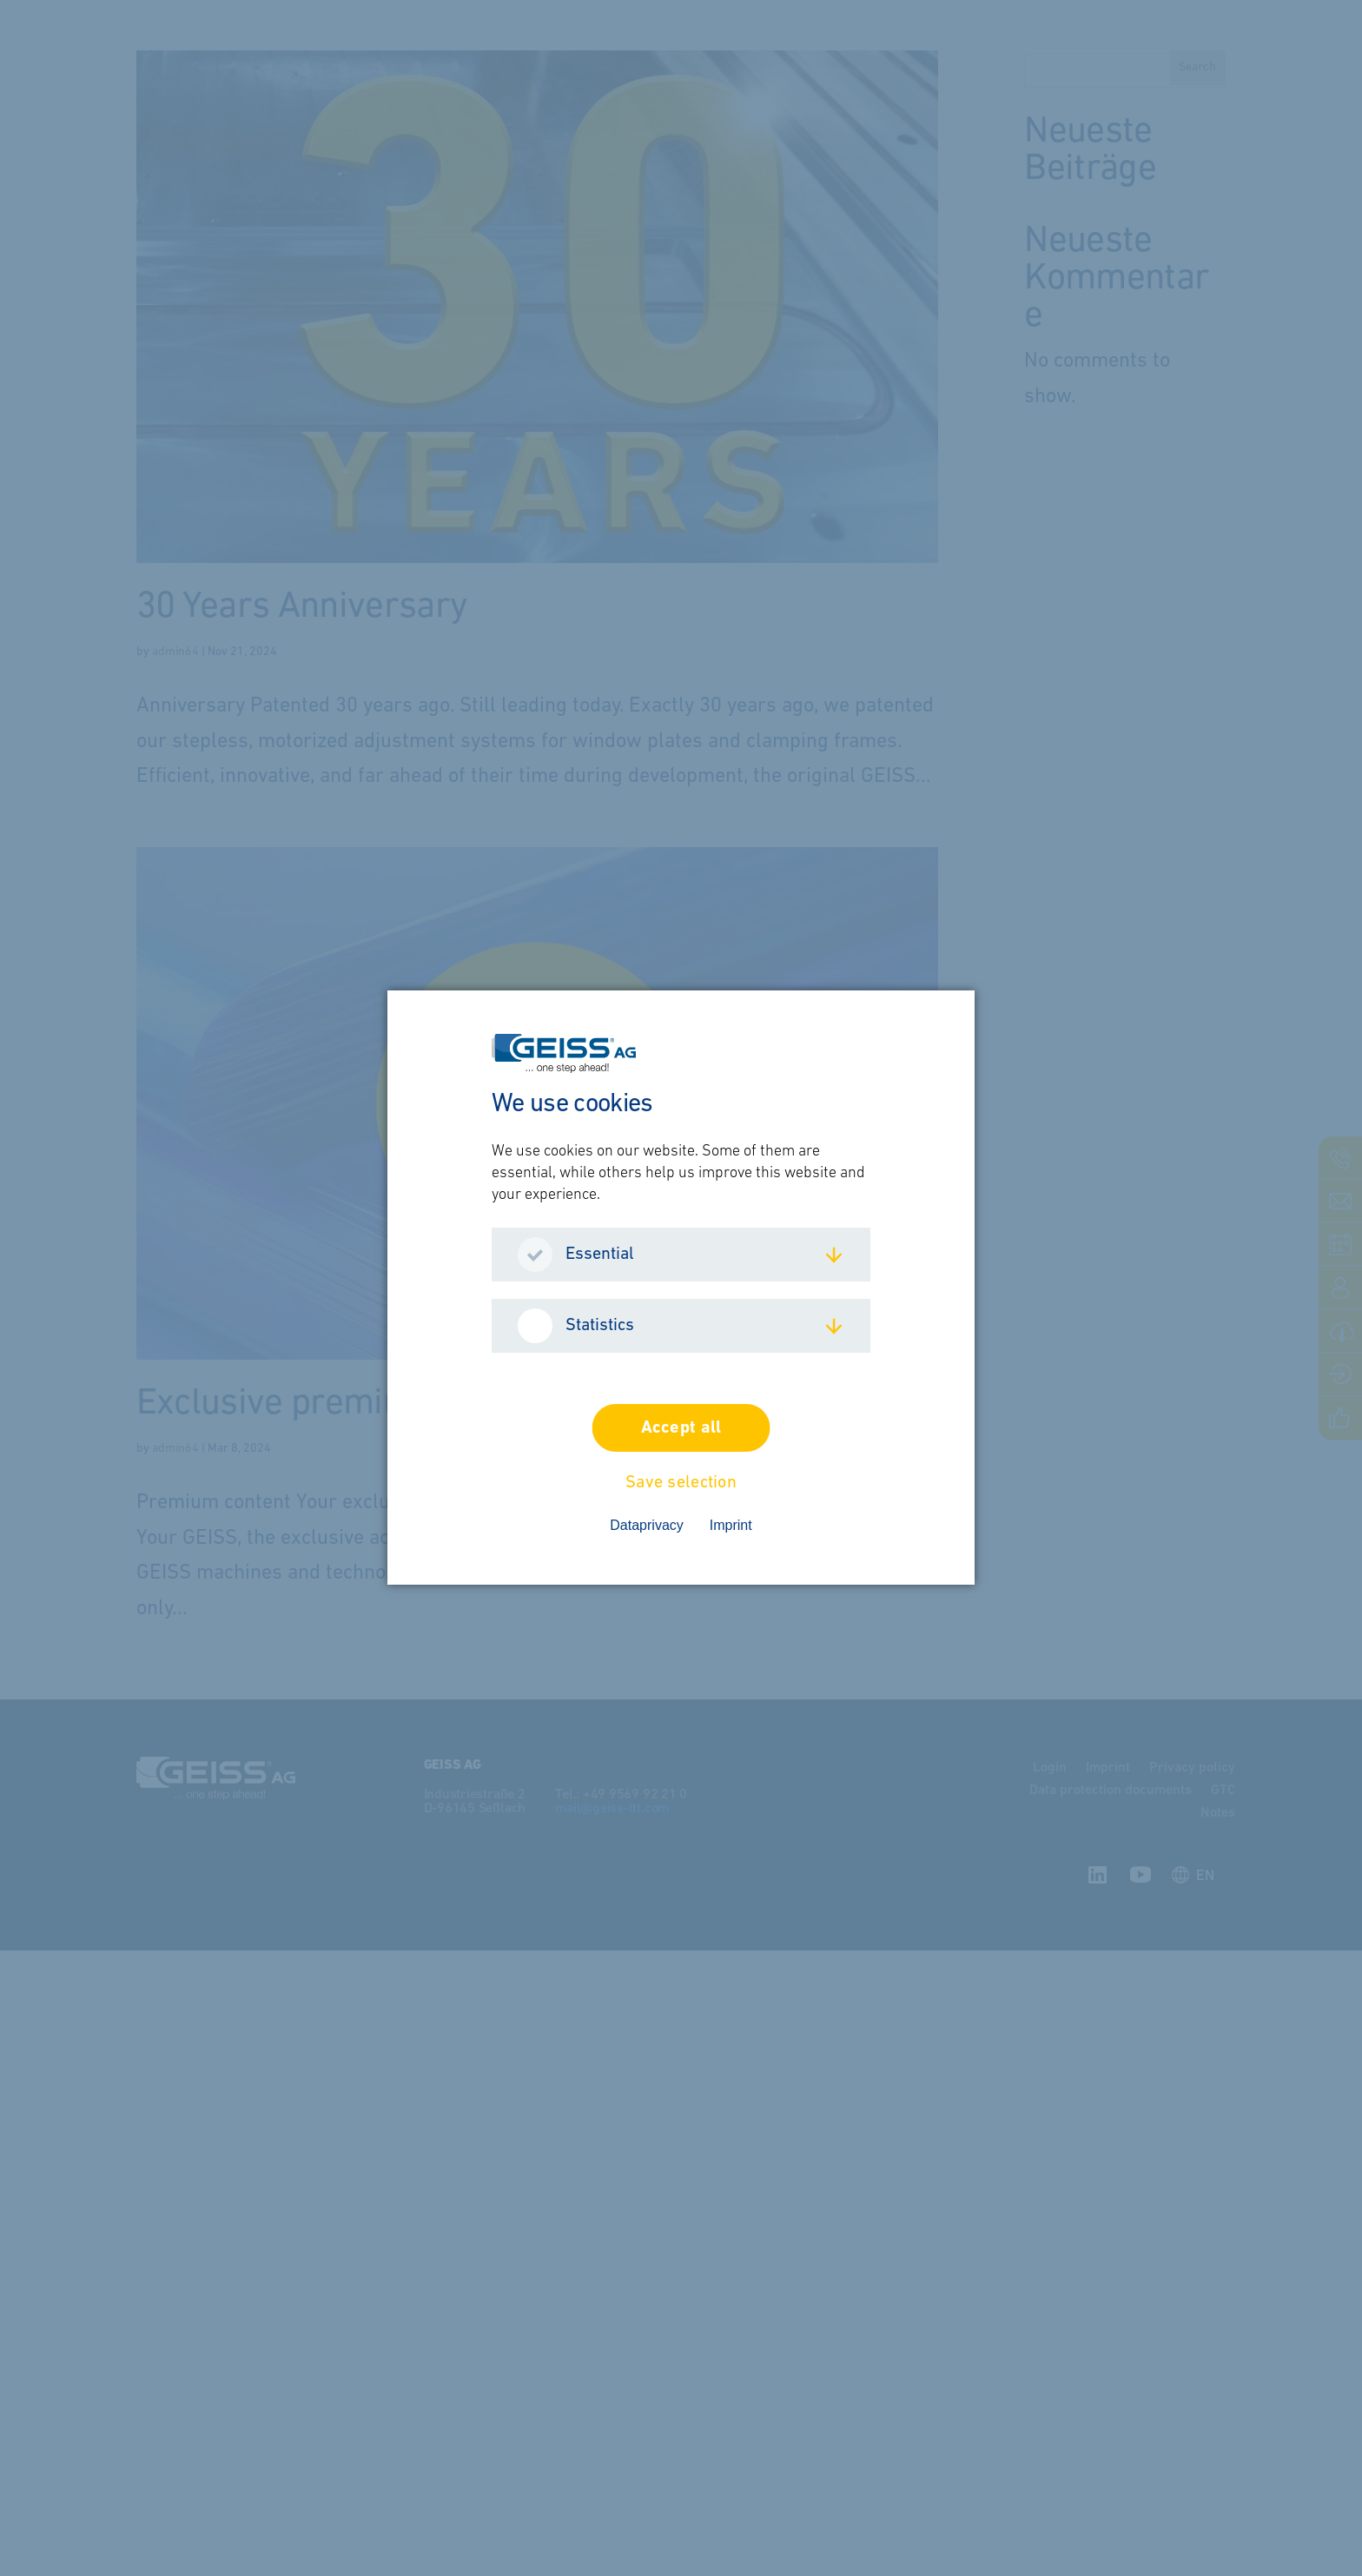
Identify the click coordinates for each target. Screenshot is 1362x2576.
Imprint (731, 1526)
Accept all (681, 1429)
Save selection (681, 1484)
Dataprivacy (646, 1526)
